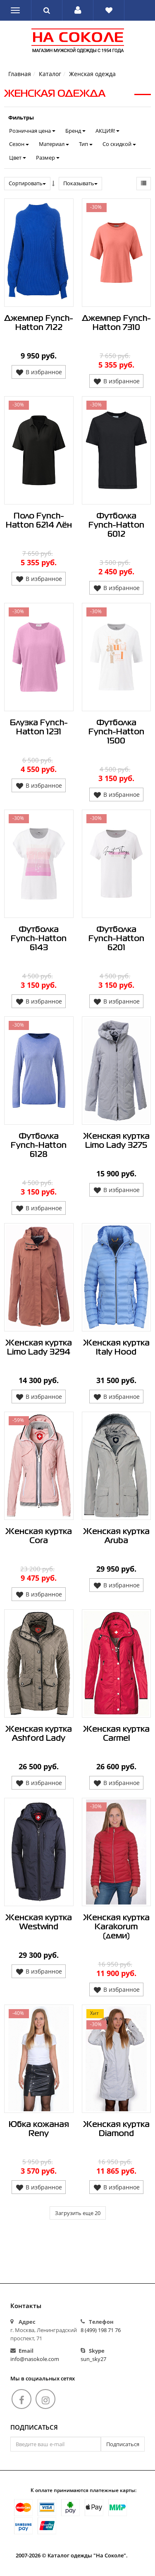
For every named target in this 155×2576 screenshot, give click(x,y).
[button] (77, 10)
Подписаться (34, 2427)
